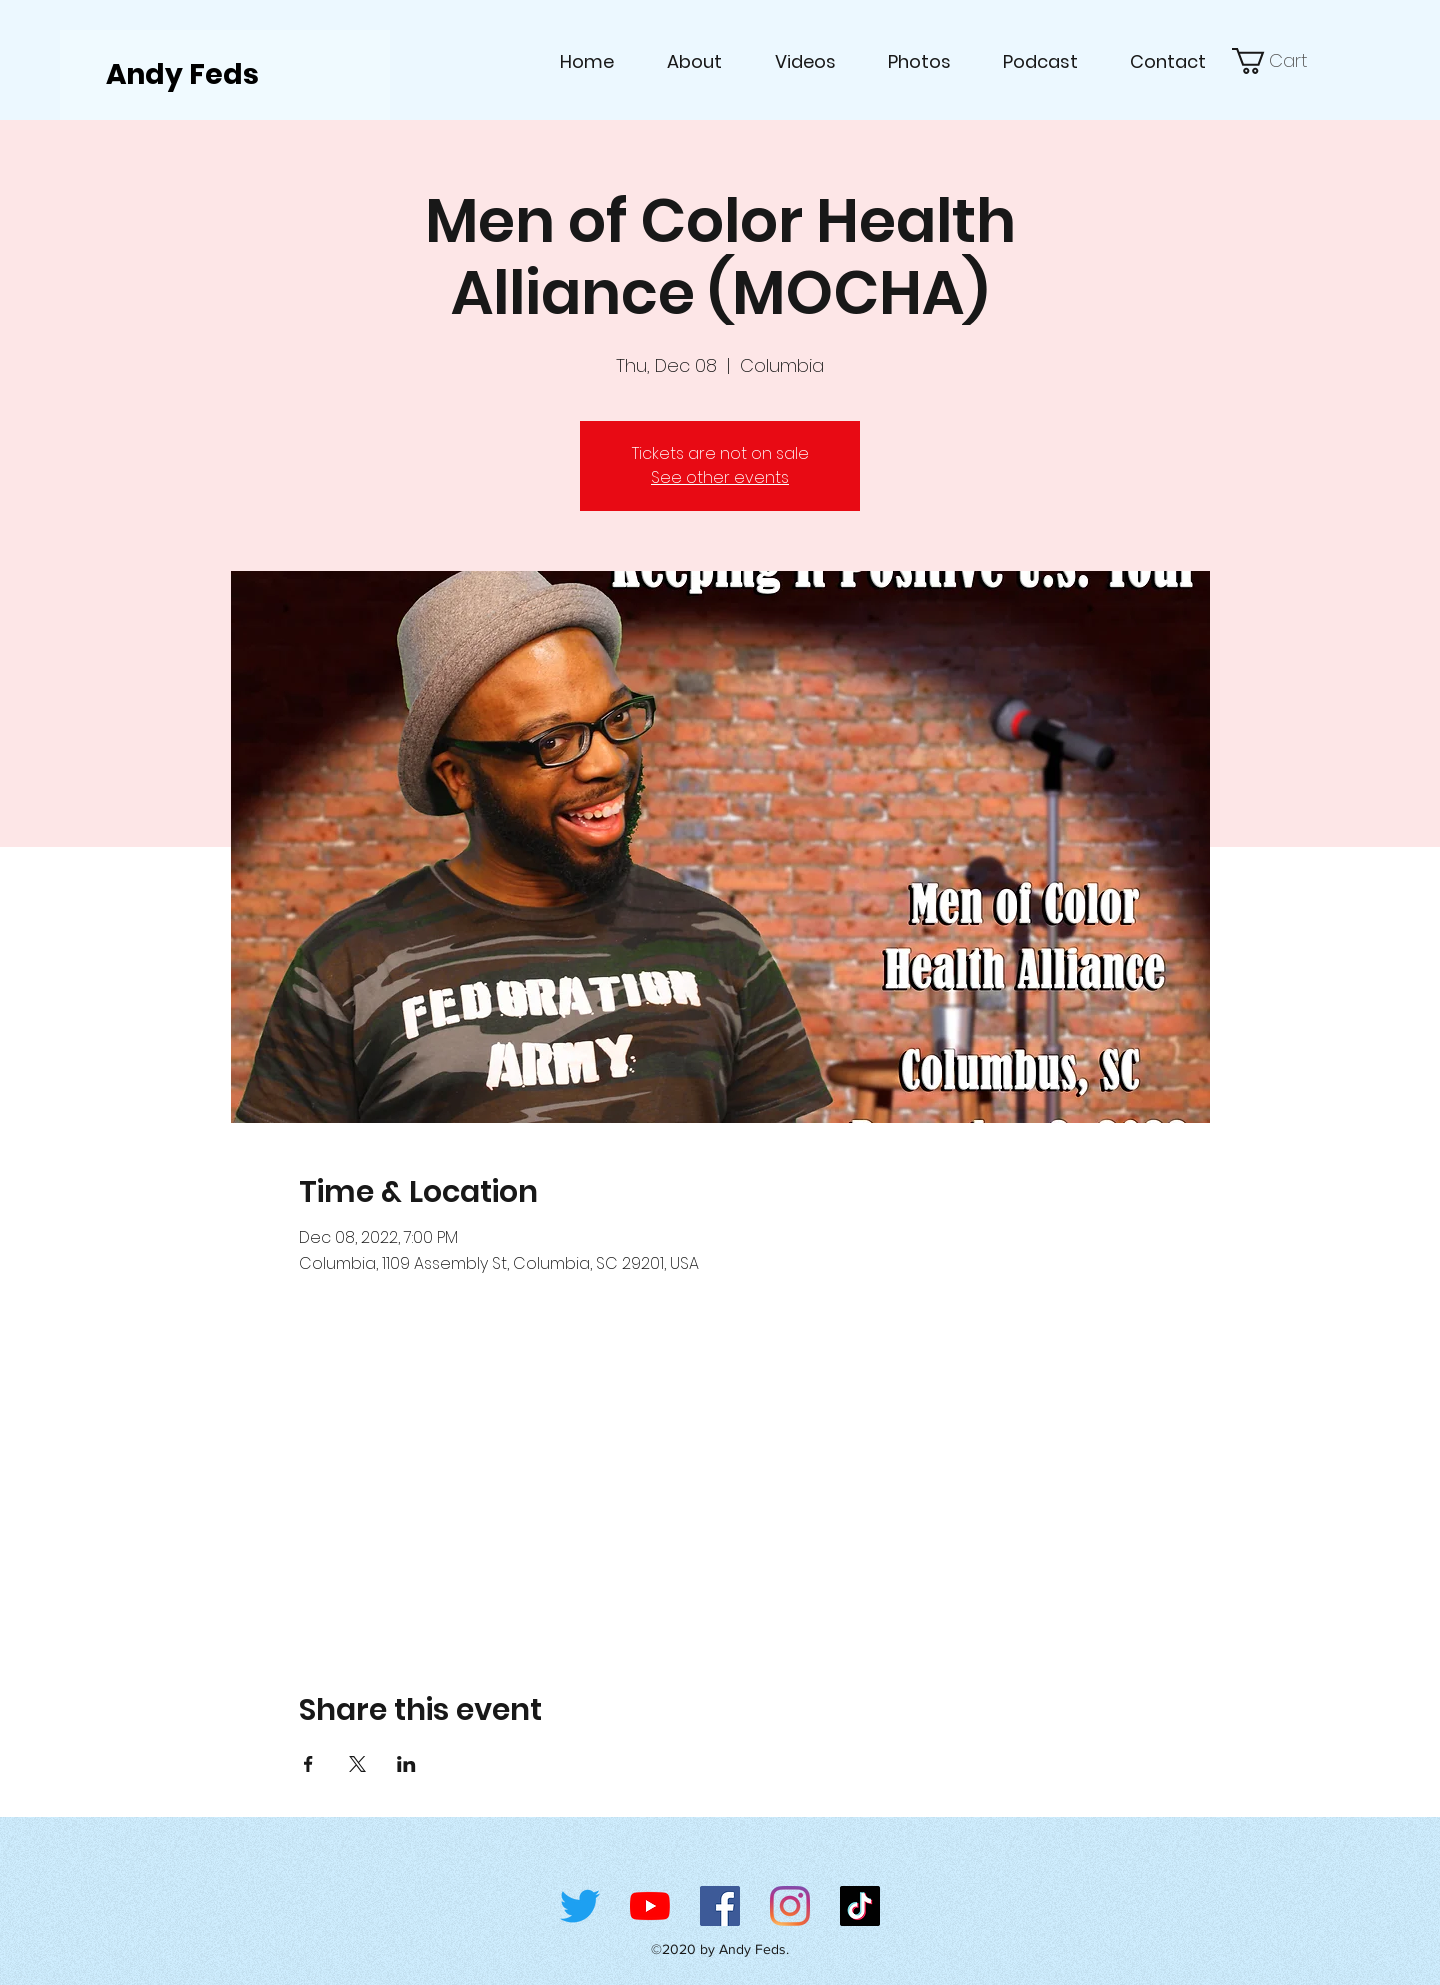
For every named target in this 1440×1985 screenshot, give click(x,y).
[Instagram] (790, 1906)
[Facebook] (720, 1906)
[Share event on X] (357, 1764)
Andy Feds (182, 74)
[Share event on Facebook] (308, 1764)
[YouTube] (650, 1906)
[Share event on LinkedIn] (406, 1764)
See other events (720, 477)
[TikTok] (860, 1906)
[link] (1281, 61)
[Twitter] (580, 1906)
